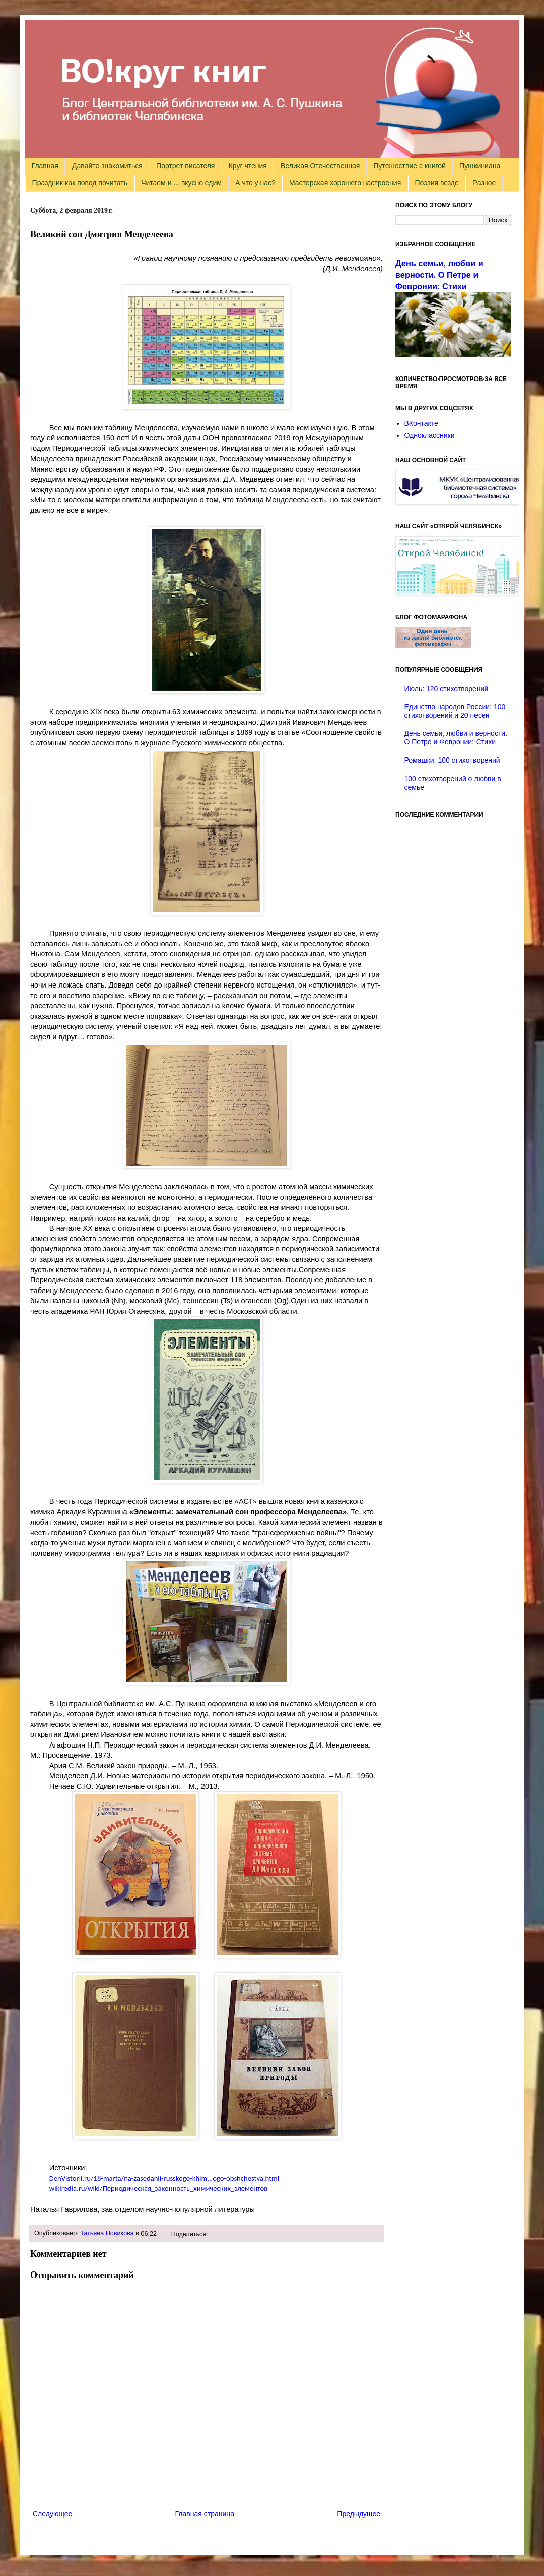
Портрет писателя (185, 166)
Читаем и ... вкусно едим (181, 183)
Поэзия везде (436, 183)
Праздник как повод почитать (79, 183)
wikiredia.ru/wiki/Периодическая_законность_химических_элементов (158, 2188)
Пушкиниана (479, 166)
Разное (484, 183)
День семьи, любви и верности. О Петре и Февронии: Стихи (439, 275)
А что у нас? (255, 183)
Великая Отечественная (320, 166)
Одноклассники (429, 435)
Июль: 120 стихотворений (446, 689)
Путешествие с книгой (409, 166)
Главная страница (205, 2514)
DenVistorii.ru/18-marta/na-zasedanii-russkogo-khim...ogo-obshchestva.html (164, 2178)
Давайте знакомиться (107, 166)
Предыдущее (358, 2514)
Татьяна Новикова (107, 2233)
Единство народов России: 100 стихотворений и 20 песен (455, 711)
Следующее (52, 2514)
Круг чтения (248, 166)
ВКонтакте (421, 423)
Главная (45, 166)
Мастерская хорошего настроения (345, 183)
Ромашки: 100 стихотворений (452, 760)
